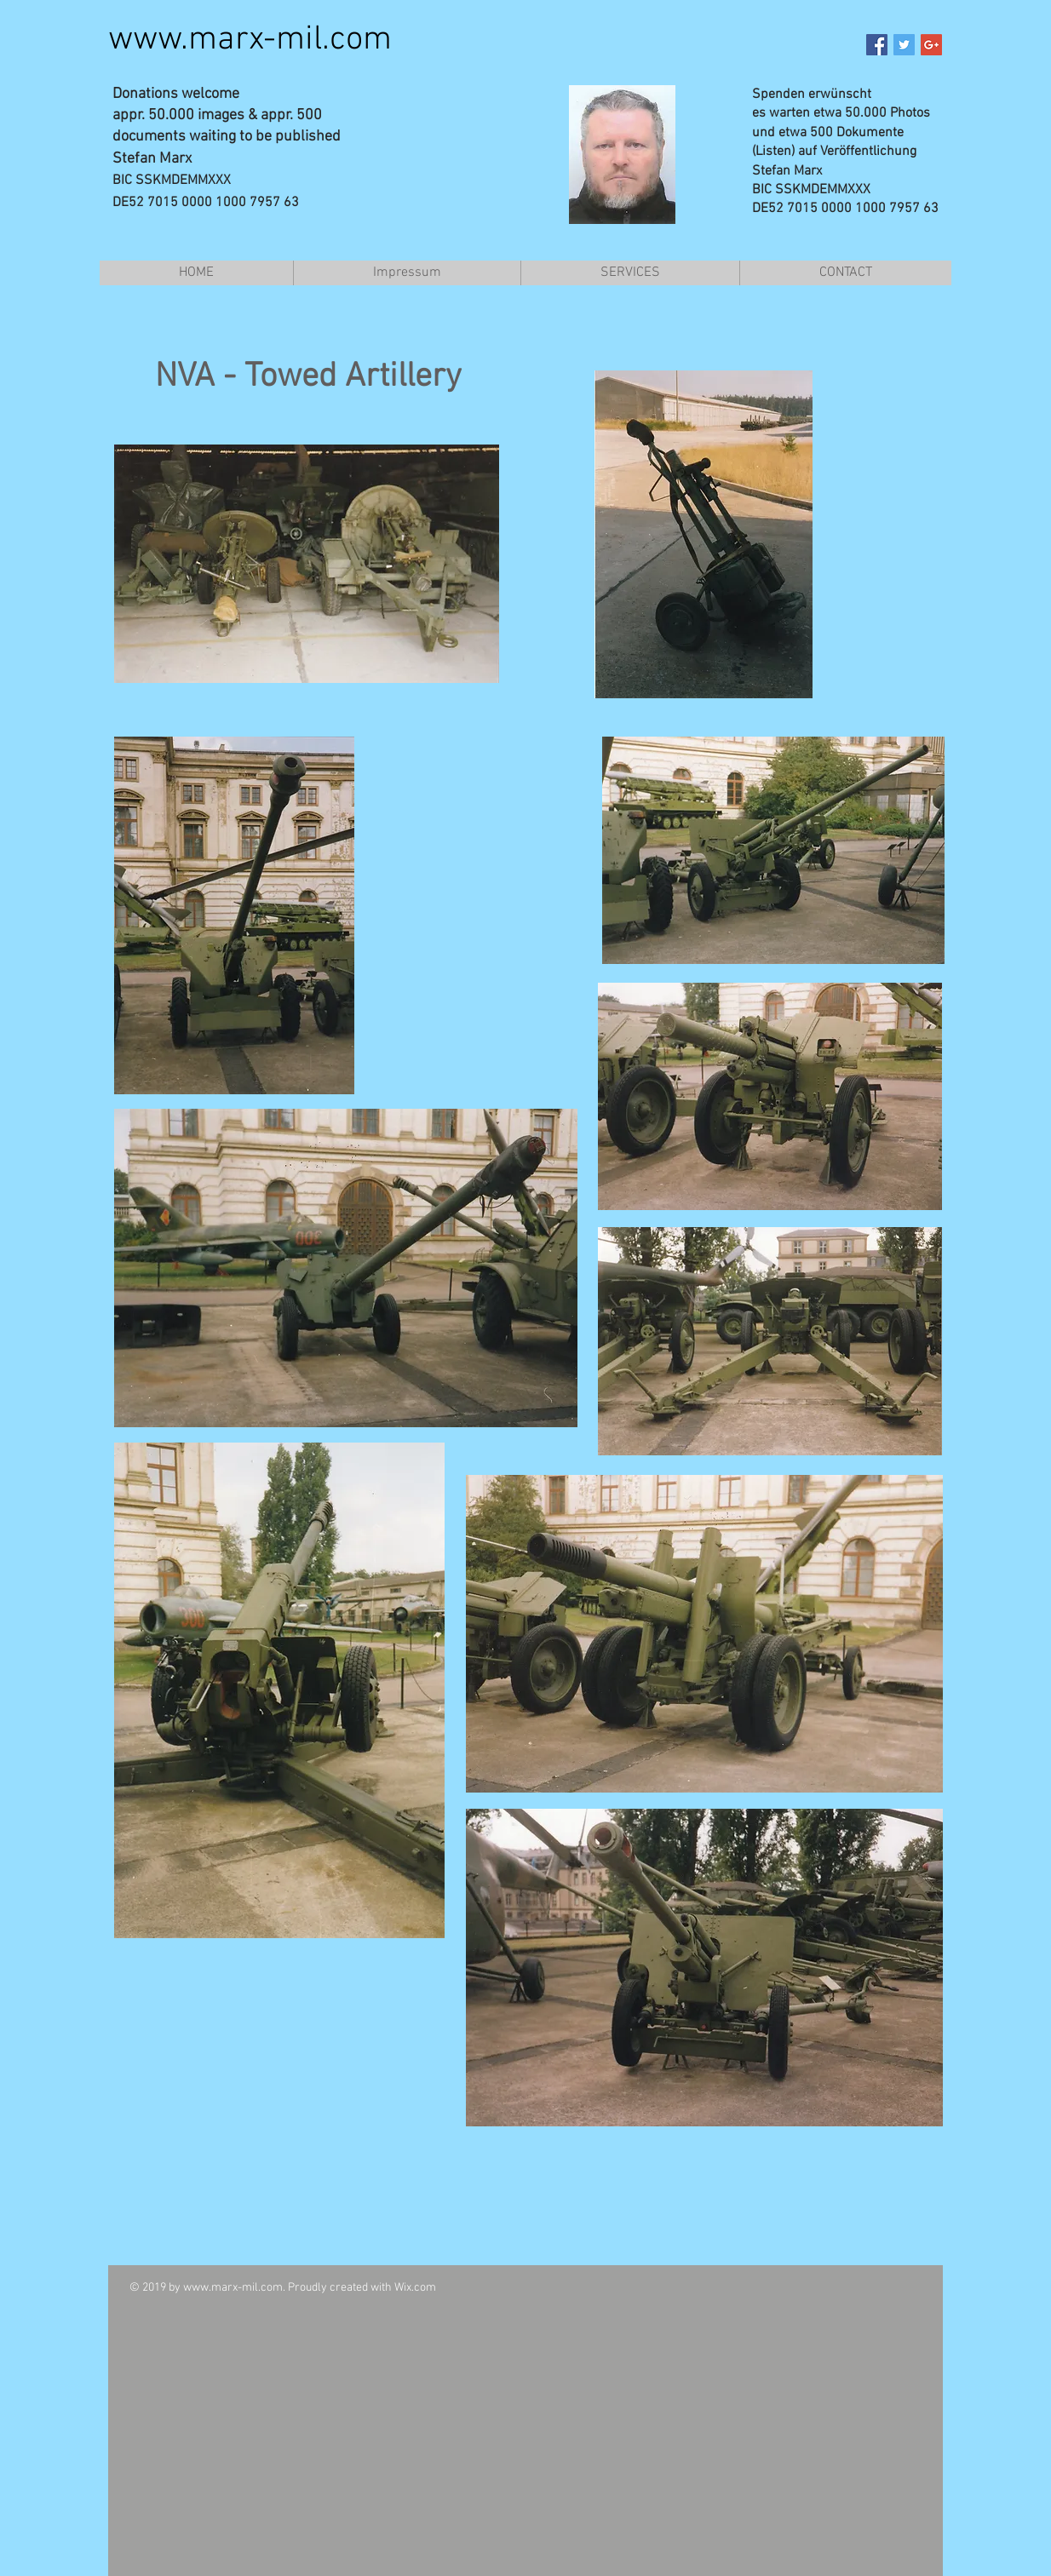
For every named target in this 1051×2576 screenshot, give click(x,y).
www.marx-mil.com (250, 40)
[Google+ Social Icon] (931, 44)
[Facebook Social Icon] (876, 44)
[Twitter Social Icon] (904, 44)
